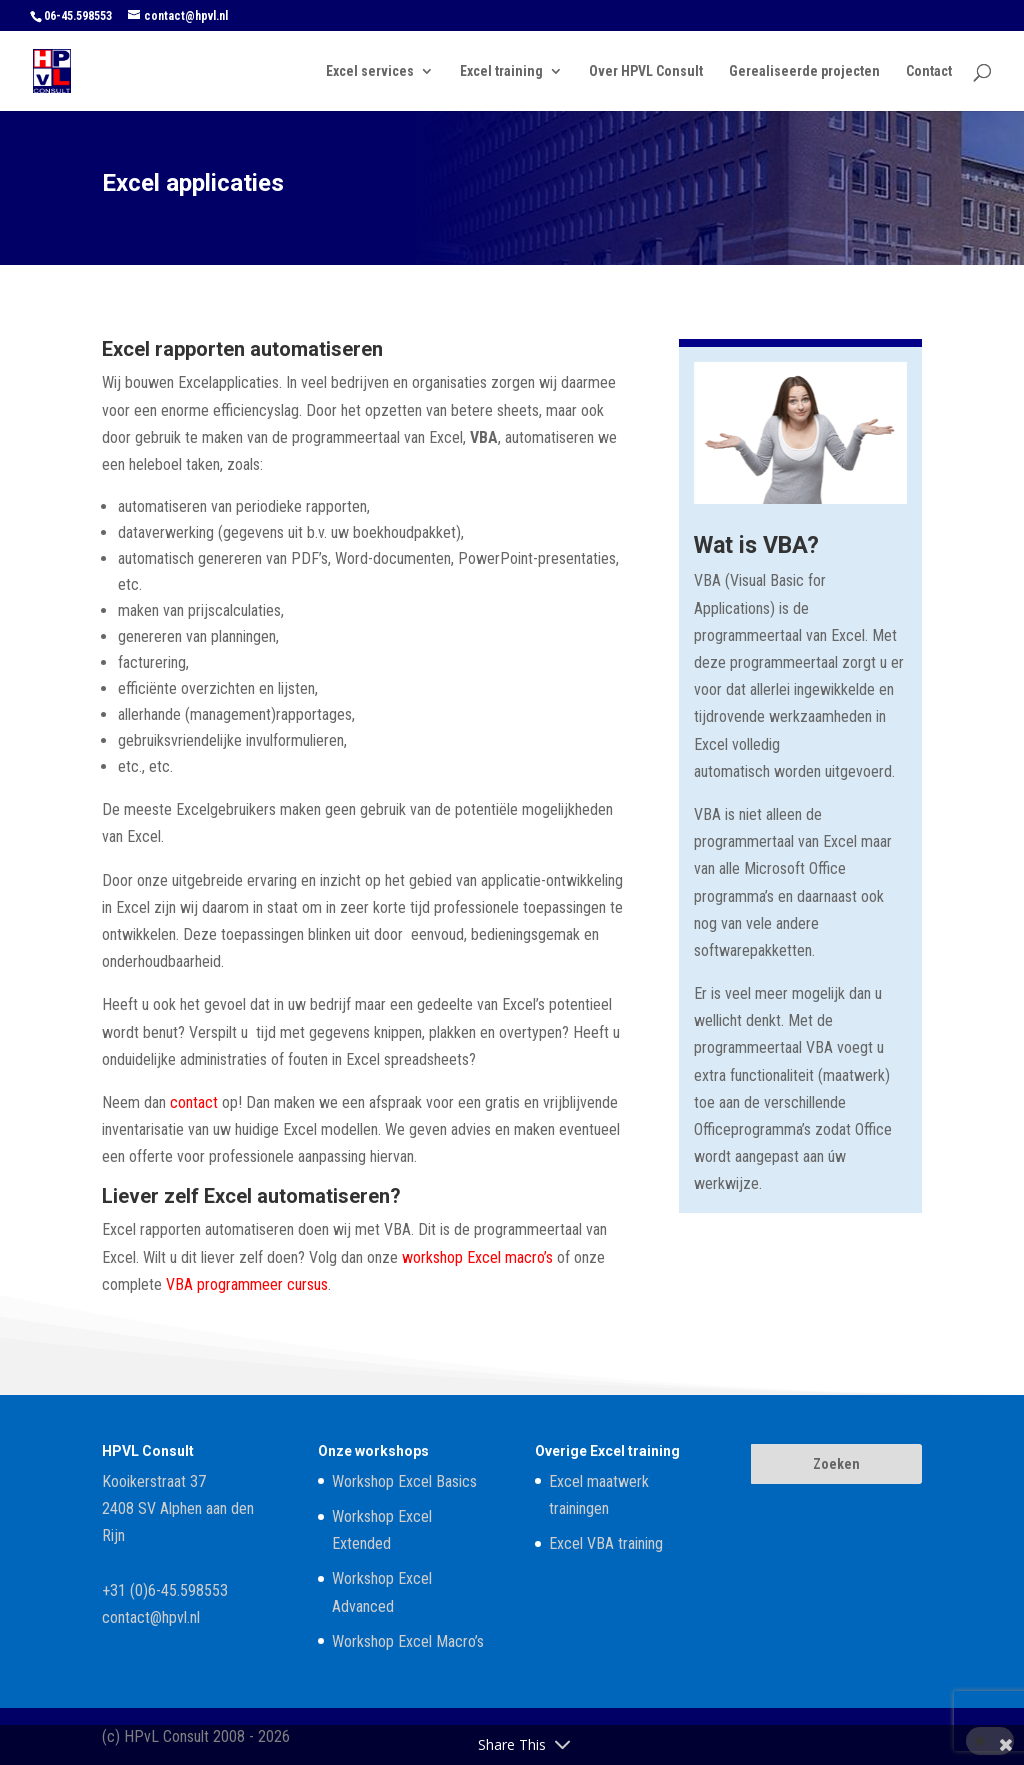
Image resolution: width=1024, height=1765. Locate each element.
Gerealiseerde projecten (804, 71)
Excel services (370, 71)
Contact (929, 71)
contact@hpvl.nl (151, 1617)
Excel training (501, 71)
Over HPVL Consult (646, 71)
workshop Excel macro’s (477, 1257)
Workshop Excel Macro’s (408, 1641)
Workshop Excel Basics (404, 1481)
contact (194, 1102)
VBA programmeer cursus (247, 1284)
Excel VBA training (606, 1543)
